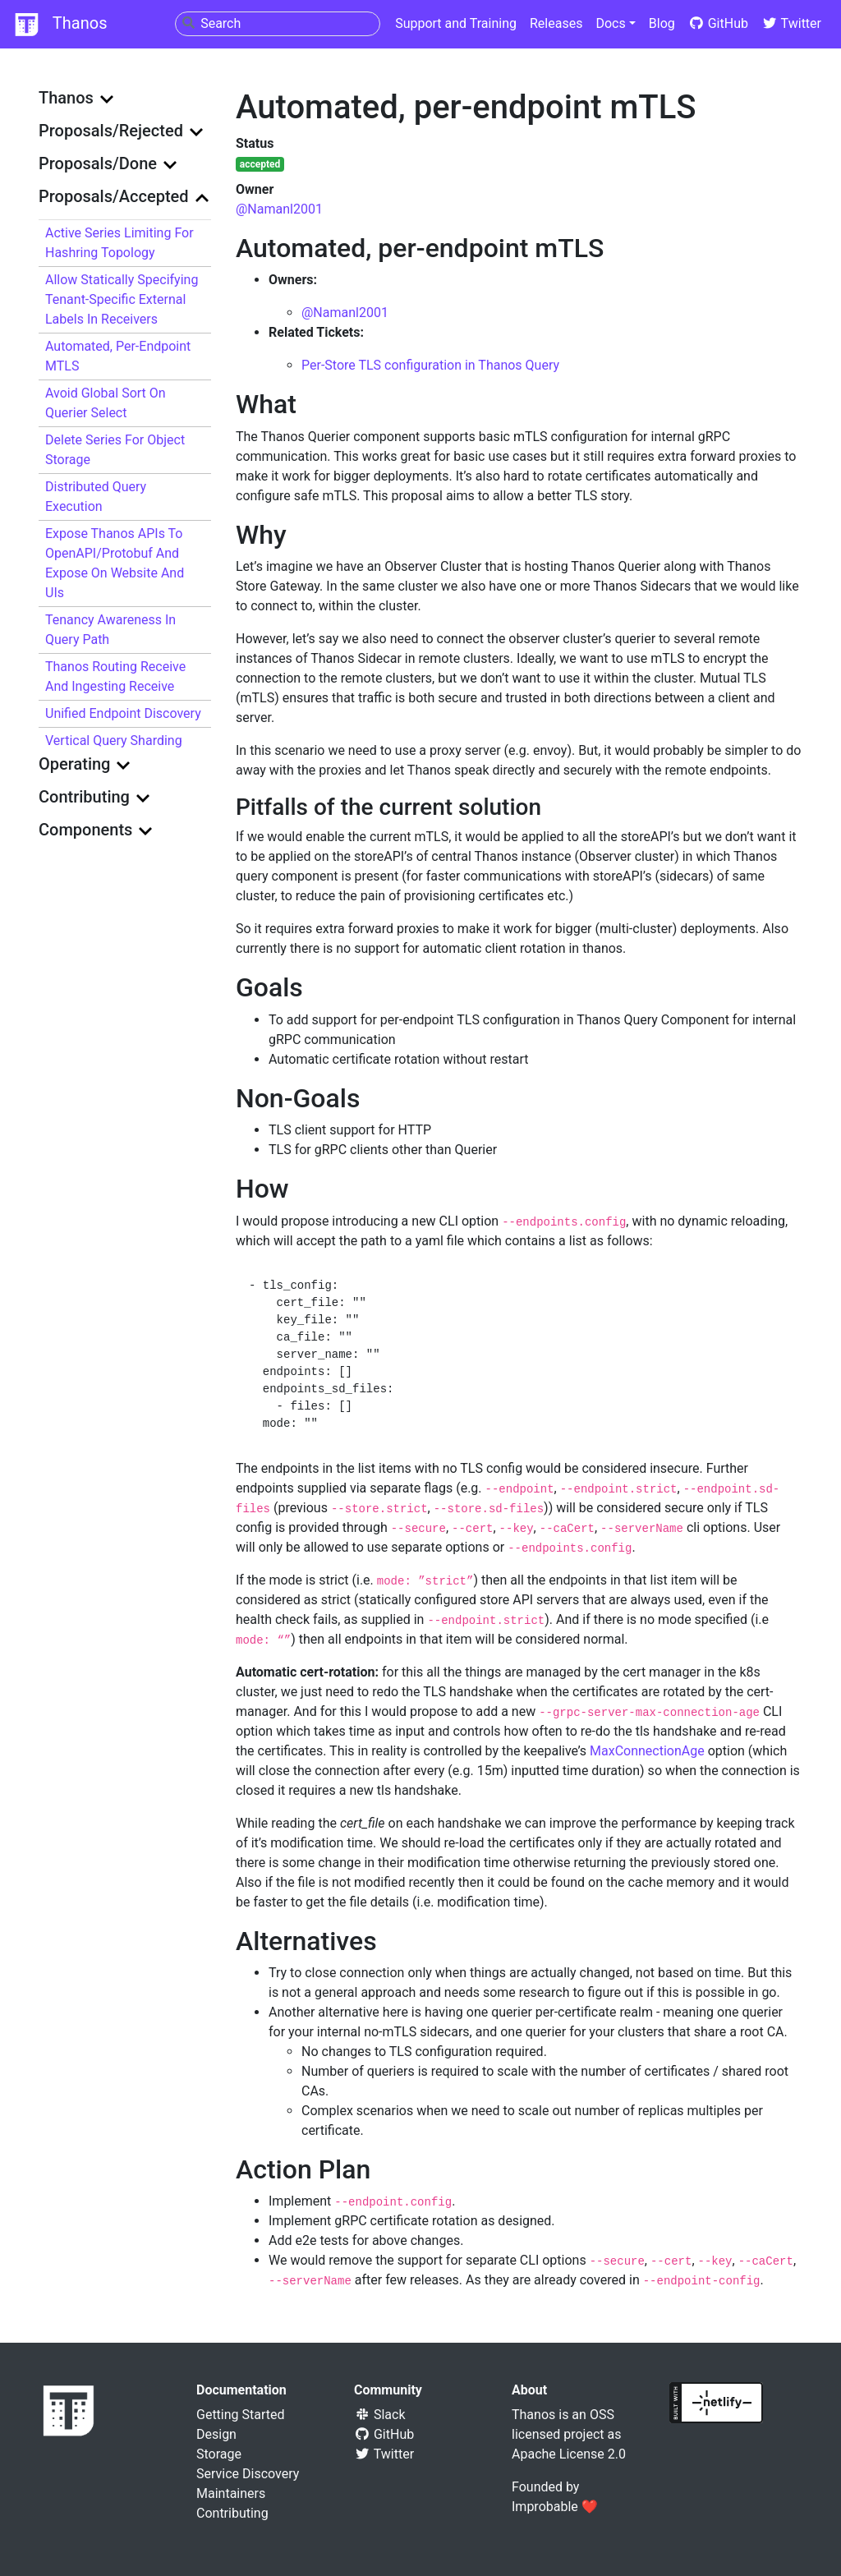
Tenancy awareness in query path (110, 629)
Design (216, 2434)
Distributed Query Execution (95, 496)
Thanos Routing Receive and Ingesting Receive (115, 676)
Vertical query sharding (113, 740)
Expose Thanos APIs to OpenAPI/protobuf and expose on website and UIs (114, 563)
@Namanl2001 (279, 209)
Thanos (60, 25)
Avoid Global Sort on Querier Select (105, 403)
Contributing (232, 2513)
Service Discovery (247, 2474)
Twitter (791, 23)
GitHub (718, 23)
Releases (556, 23)
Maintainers (230, 2493)
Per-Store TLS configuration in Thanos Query (430, 365)
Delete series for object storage (115, 449)
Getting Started (240, 2414)
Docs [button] (610, 23)
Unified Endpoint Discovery (123, 713)
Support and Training (456, 23)
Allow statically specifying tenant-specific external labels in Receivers (121, 299)
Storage (218, 2454)
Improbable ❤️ (555, 2506)
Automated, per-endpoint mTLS (118, 356)
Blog (662, 23)
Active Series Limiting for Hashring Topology (119, 242)
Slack (380, 2414)
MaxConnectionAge (647, 1751)
